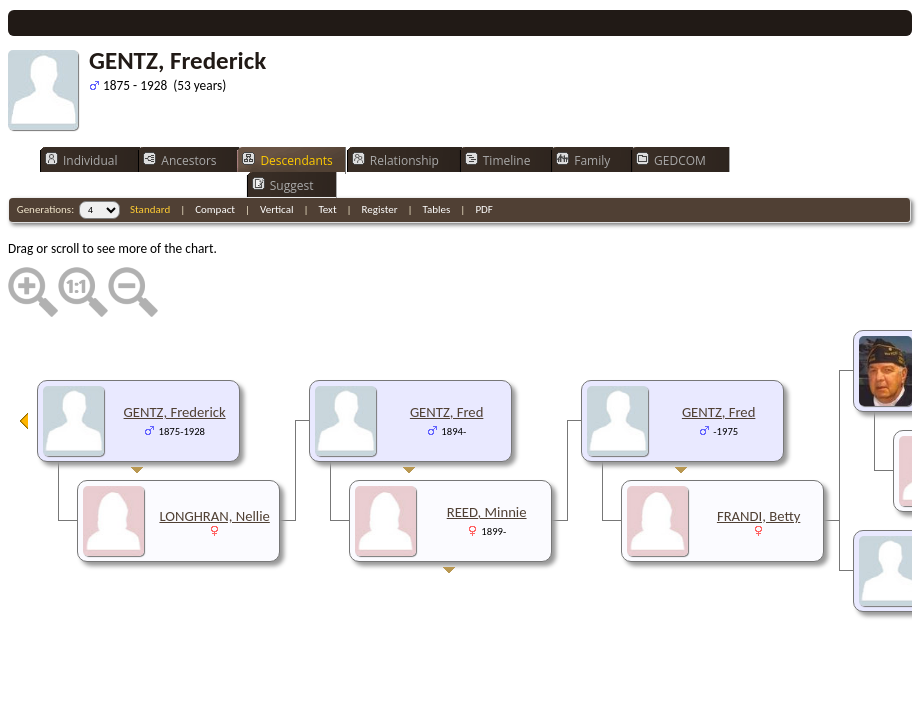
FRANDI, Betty (758, 516)
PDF (484, 209)
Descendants (287, 160)
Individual (81, 160)
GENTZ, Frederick (175, 412)
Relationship (395, 160)
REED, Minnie (487, 512)
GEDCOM (671, 160)
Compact (215, 209)
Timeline (498, 160)
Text (327, 209)
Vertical (276, 209)
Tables (437, 209)
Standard (150, 209)
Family (583, 160)
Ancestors (179, 160)
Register (380, 209)
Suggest (283, 185)
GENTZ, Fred (718, 412)
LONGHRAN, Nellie (214, 516)
